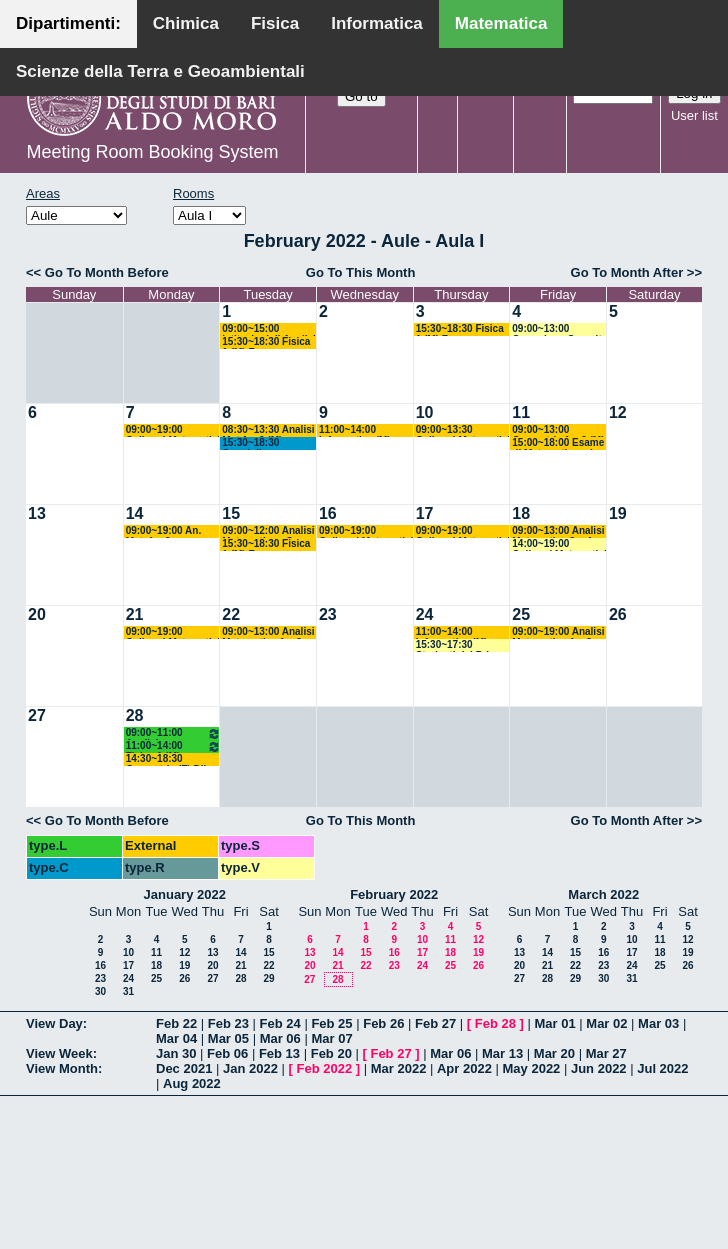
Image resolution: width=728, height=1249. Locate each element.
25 (521, 614)
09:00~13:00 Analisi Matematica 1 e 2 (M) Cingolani (268, 632)
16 (328, 513)
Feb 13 (279, 1053)
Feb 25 (331, 1023)
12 (618, 412)
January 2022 (185, 894)
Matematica (501, 23)
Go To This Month (361, 272)
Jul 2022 (662, 1068)
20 (37, 614)
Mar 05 (228, 1038)
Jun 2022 (599, 1068)
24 (425, 614)
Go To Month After (627, 272)
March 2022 (603, 894)
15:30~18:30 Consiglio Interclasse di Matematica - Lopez (268, 443)
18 (521, 513)
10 (425, 412)
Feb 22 (176, 1023)
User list (694, 115)
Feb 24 (280, 1023)
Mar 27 (606, 1053)
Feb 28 (495, 1023)
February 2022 (394, 894)
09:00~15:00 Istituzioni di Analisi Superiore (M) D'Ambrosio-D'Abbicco (269, 329)
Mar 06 (280, 1038)
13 (37, 513)
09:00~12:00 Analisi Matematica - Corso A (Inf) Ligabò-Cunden (268, 531)
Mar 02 (606, 1023)
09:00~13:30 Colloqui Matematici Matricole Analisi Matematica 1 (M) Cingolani (463, 430)
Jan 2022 (250, 1068)
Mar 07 (331, 1038)
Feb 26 (383, 1023)
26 (618, 614)
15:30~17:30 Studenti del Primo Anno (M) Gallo (460, 645)
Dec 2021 (184, 1068)
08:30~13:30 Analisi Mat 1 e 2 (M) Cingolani (268, 430)
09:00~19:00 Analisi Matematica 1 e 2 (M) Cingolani (558, 632)
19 (618, 513)
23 (328, 614)
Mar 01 (554, 1023)
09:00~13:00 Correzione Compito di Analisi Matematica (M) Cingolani (560, 329)
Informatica (377, 23)
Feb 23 (228, 1023)
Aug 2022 (192, 1083)
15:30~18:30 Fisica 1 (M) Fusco (266, 342)
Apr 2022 (464, 1068)
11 (521, 412)
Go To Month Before (107, 272)
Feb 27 (435, 1023)
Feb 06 (227, 1053)
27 (37, 715)
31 (128, 991)
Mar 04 (176, 1038)
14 (135, 513)
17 (425, 513)
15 (231, 513)
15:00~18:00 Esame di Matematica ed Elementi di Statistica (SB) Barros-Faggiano (558, 443)
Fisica (275, 23)
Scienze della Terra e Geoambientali (160, 71)
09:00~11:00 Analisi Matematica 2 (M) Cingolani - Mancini (174, 733)
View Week (59, 1053)
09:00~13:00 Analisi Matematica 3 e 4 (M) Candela (558, 531)
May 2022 (532, 1068)
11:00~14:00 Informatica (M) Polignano (355, 430)
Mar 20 (554, 1053)
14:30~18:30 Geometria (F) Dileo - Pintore (172, 759)
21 (135, 614)
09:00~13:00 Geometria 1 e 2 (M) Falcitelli (558, 430)
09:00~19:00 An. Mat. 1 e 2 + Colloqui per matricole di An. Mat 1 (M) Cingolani (173, 531)
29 (268, 978)
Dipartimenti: (68, 23)
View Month (62, 1068)
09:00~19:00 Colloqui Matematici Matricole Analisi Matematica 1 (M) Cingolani (173, 430)
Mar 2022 (399, 1068)
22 (231, 614)
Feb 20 (331, 1053)
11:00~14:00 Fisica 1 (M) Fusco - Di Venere (174, 746)
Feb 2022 (325, 1068)
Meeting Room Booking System (152, 152)
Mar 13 (502, 1053)
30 (100, 991)
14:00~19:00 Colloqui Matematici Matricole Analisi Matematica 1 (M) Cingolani (559, 544)
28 (135, 715)
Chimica (186, 23)
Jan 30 (176, 1053)
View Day (54, 1023)
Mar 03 (658, 1023)
